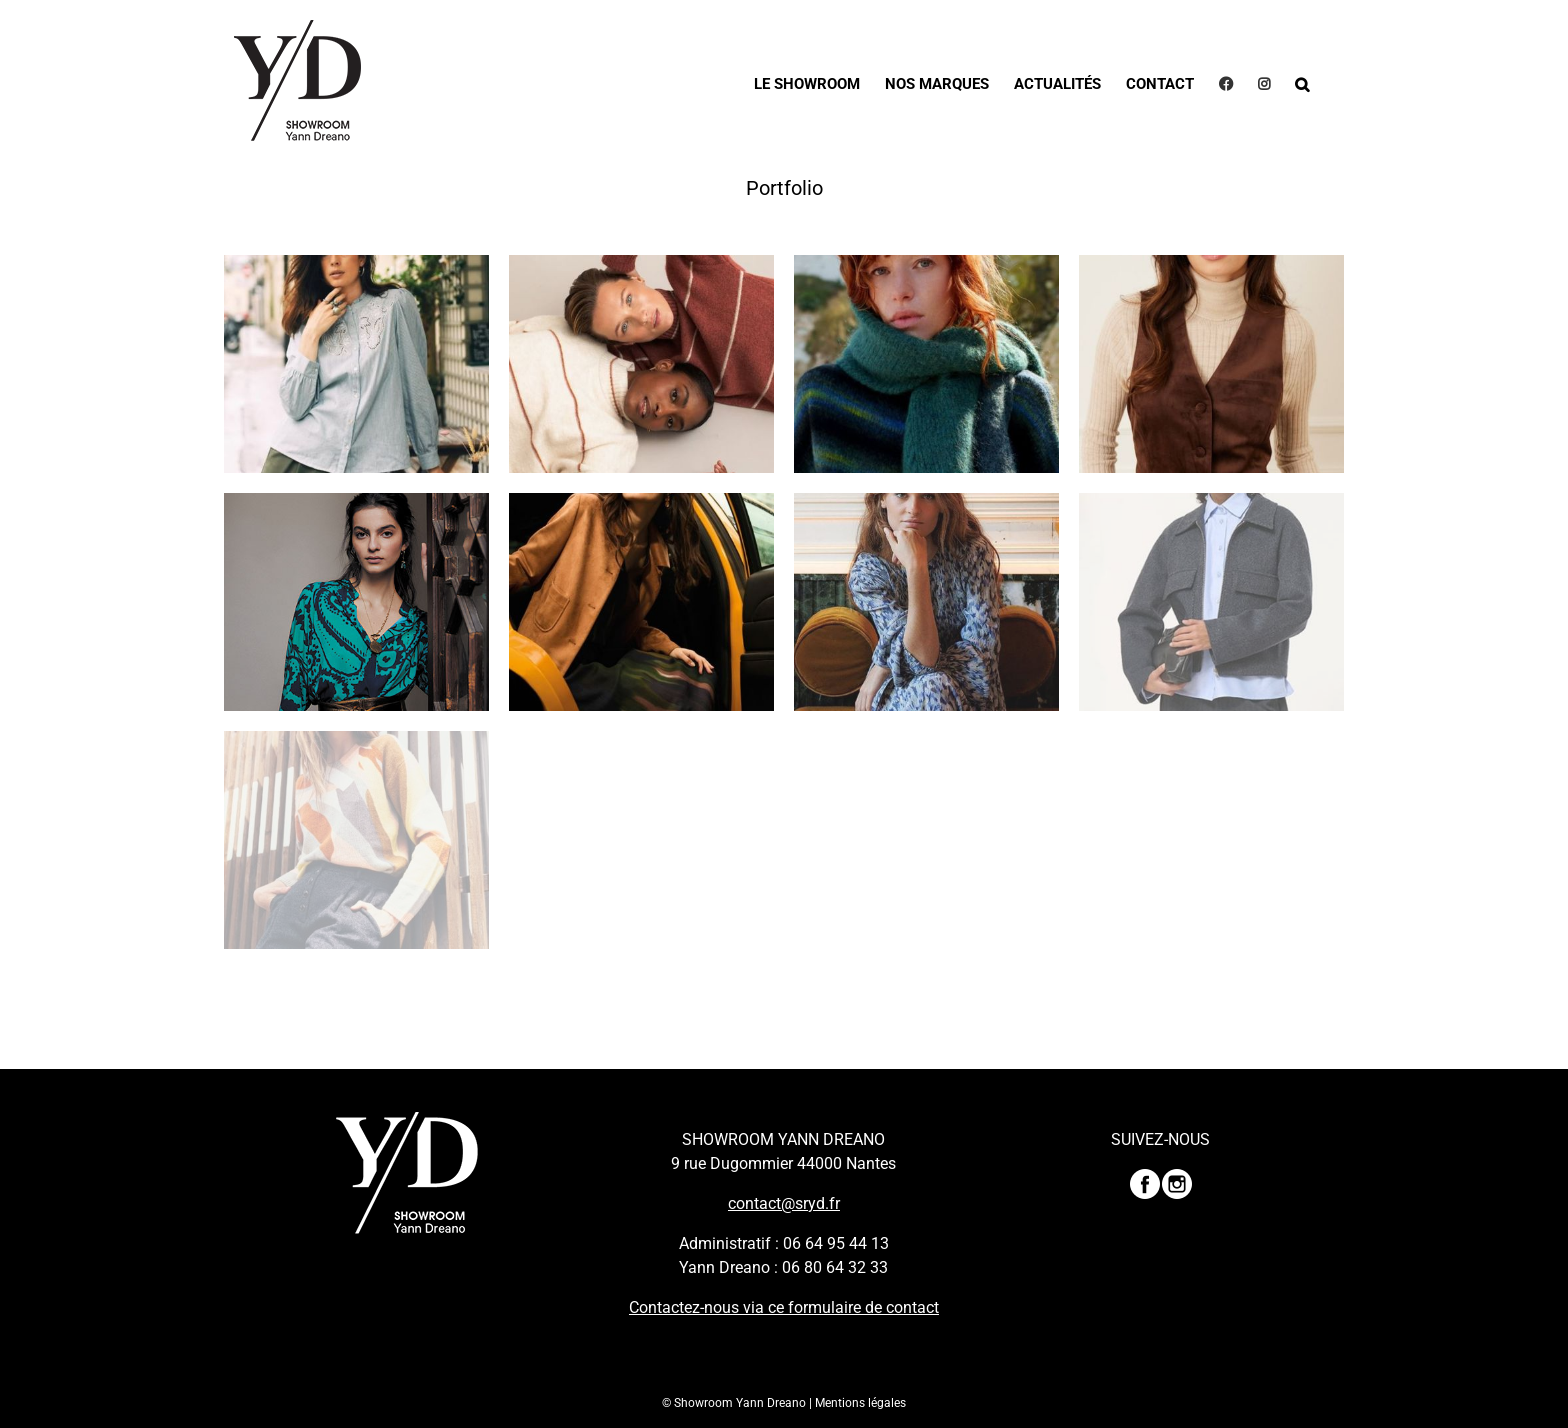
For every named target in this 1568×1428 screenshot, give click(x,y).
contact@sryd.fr (784, 1203)
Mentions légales (860, 1403)
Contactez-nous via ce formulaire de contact (784, 1307)
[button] (1302, 82)
